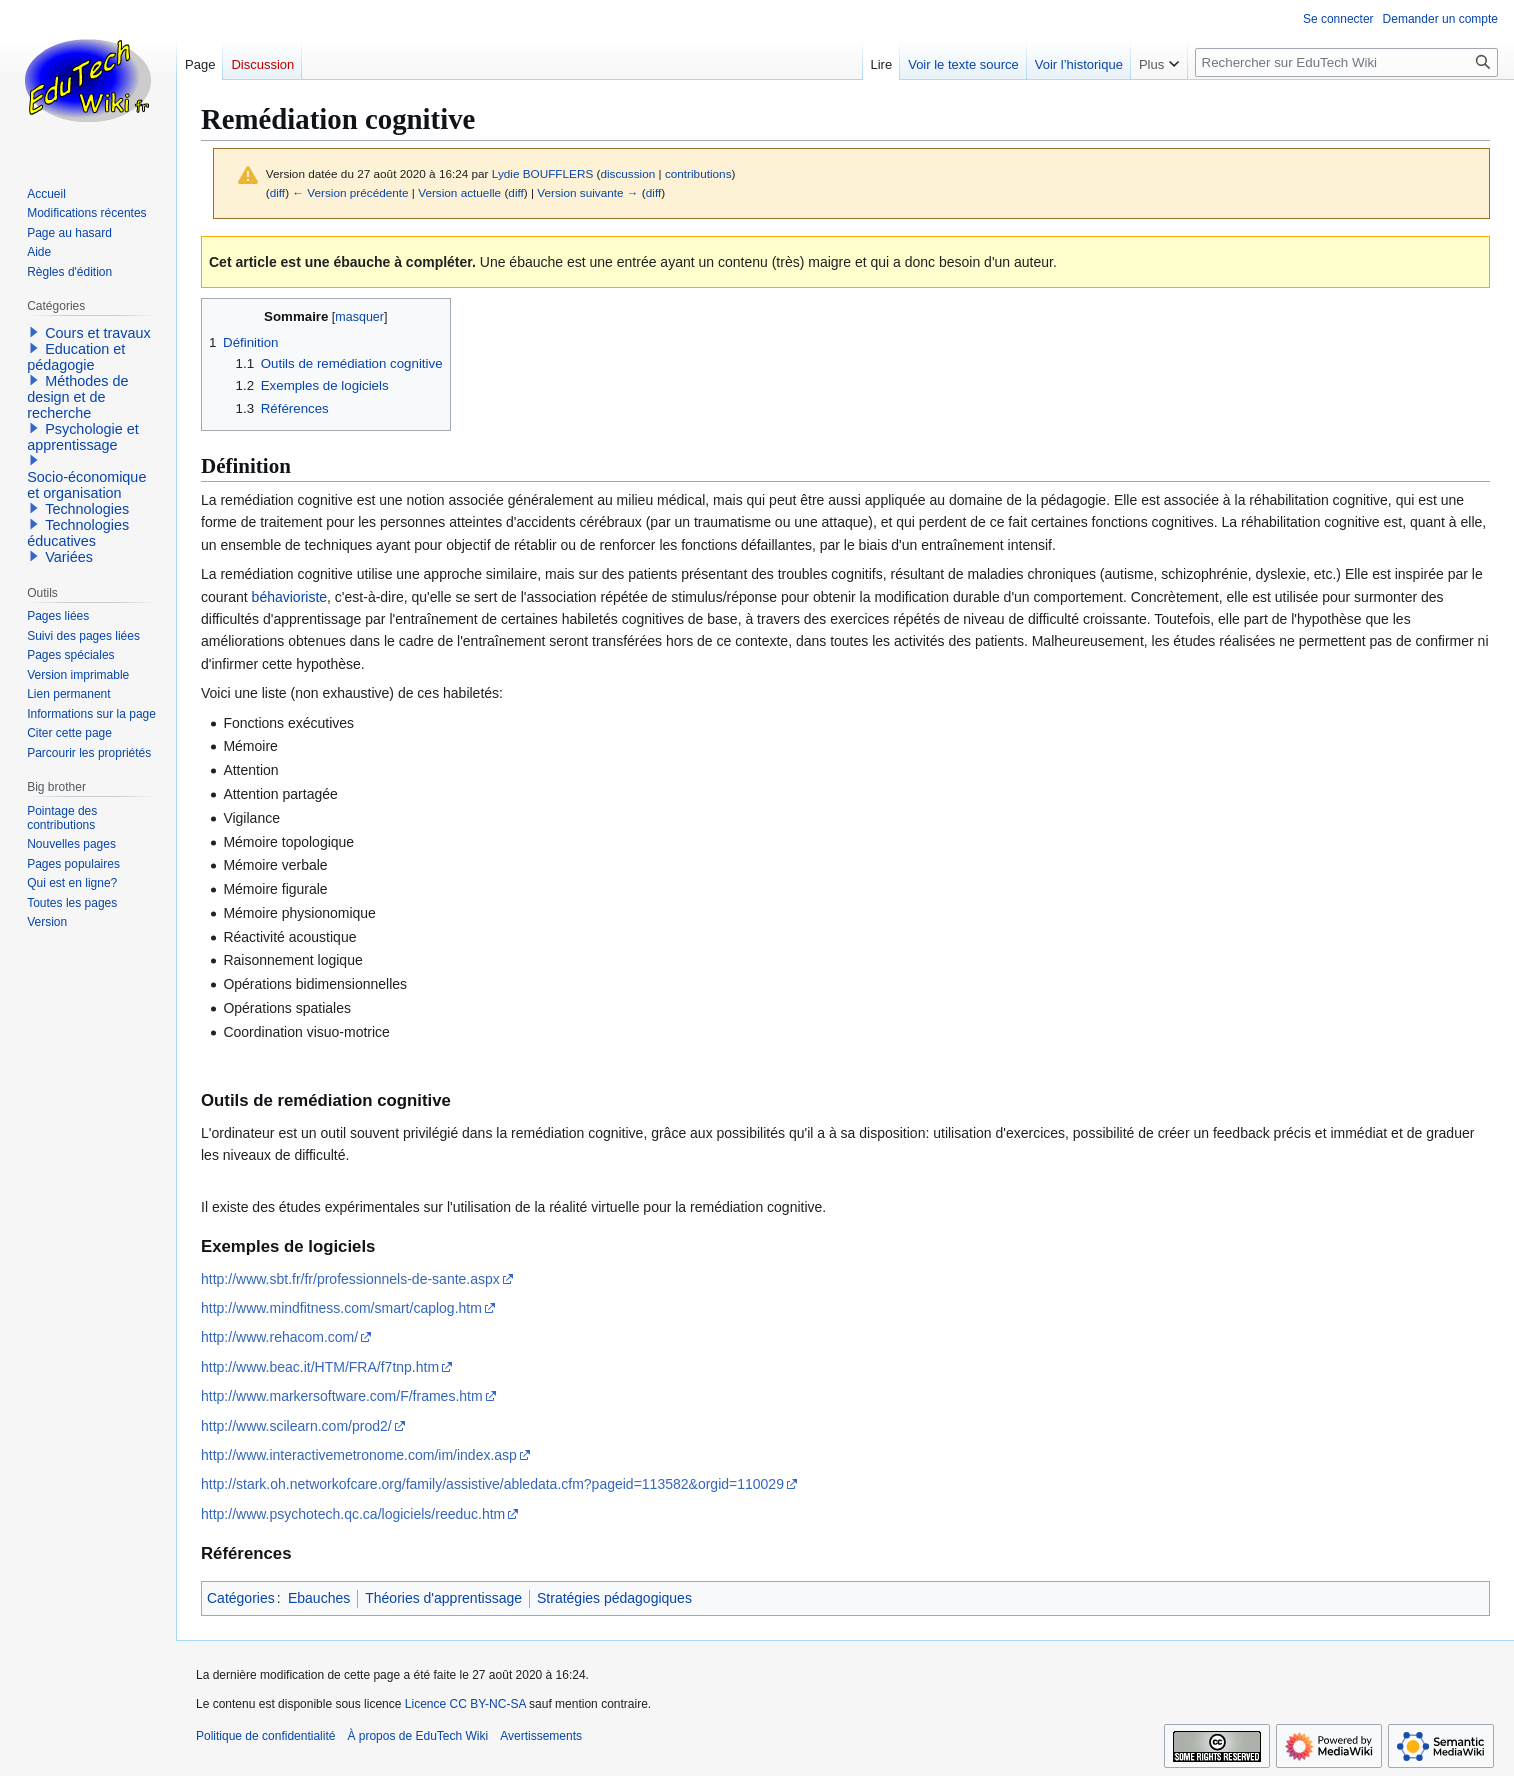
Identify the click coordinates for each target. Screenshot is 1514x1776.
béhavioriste (290, 597)
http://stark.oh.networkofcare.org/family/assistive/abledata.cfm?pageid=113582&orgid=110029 (492, 1484)
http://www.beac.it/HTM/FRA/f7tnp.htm (320, 1367)
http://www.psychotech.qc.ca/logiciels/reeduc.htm (353, 1514)
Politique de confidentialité (265, 1736)
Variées (69, 557)
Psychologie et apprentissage (83, 437)
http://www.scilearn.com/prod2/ (296, 1426)
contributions (698, 173)
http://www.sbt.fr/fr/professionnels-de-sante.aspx (350, 1279)
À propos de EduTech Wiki (417, 1736)
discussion (627, 173)
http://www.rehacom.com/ (279, 1337)
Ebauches (319, 1598)
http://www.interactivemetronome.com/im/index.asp (359, 1455)
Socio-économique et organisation (86, 485)
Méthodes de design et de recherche (77, 397)
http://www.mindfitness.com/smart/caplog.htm (341, 1308)
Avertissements (541, 1736)
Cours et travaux (98, 333)
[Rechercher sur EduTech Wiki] (1346, 62)
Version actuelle (459, 192)
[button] (34, 332)
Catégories (241, 1598)
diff (277, 192)
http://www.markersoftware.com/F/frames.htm (342, 1396)
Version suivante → (587, 192)
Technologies (87, 509)
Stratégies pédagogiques (614, 1598)
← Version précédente (350, 192)
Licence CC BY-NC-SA (465, 1704)
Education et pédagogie (76, 357)
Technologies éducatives (78, 533)
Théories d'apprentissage (443, 1598)
